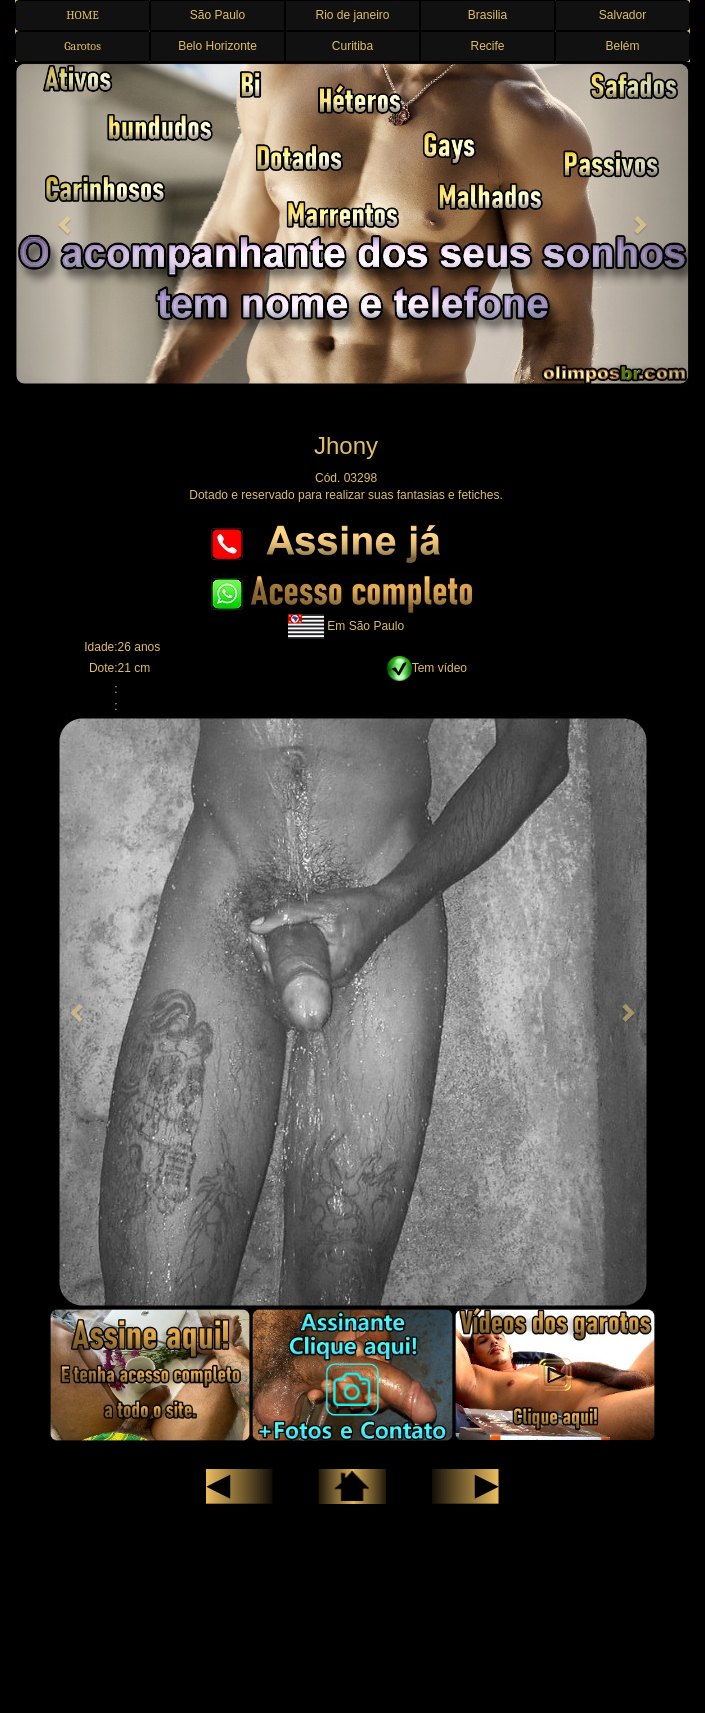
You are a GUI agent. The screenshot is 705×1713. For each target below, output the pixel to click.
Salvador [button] (622, 15)
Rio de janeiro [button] (352, 15)
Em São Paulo (365, 626)
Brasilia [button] (487, 15)
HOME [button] (82, 15)
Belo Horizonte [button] (217, 46)
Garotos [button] (82, 46)
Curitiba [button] (352, 46)
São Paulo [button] (217, 15)
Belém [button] (622, 46)
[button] (65, 224)
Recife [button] (487, 46)
